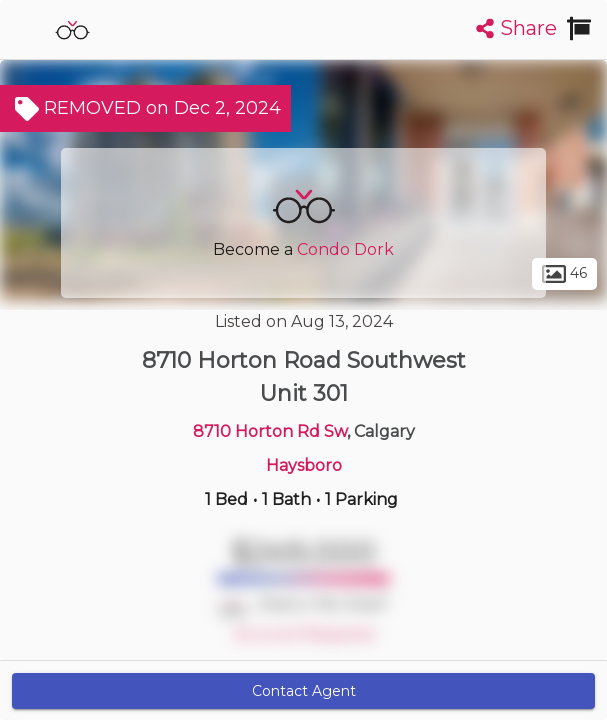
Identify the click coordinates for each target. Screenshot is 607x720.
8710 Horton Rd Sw (270, 431)
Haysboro (304, 465)
